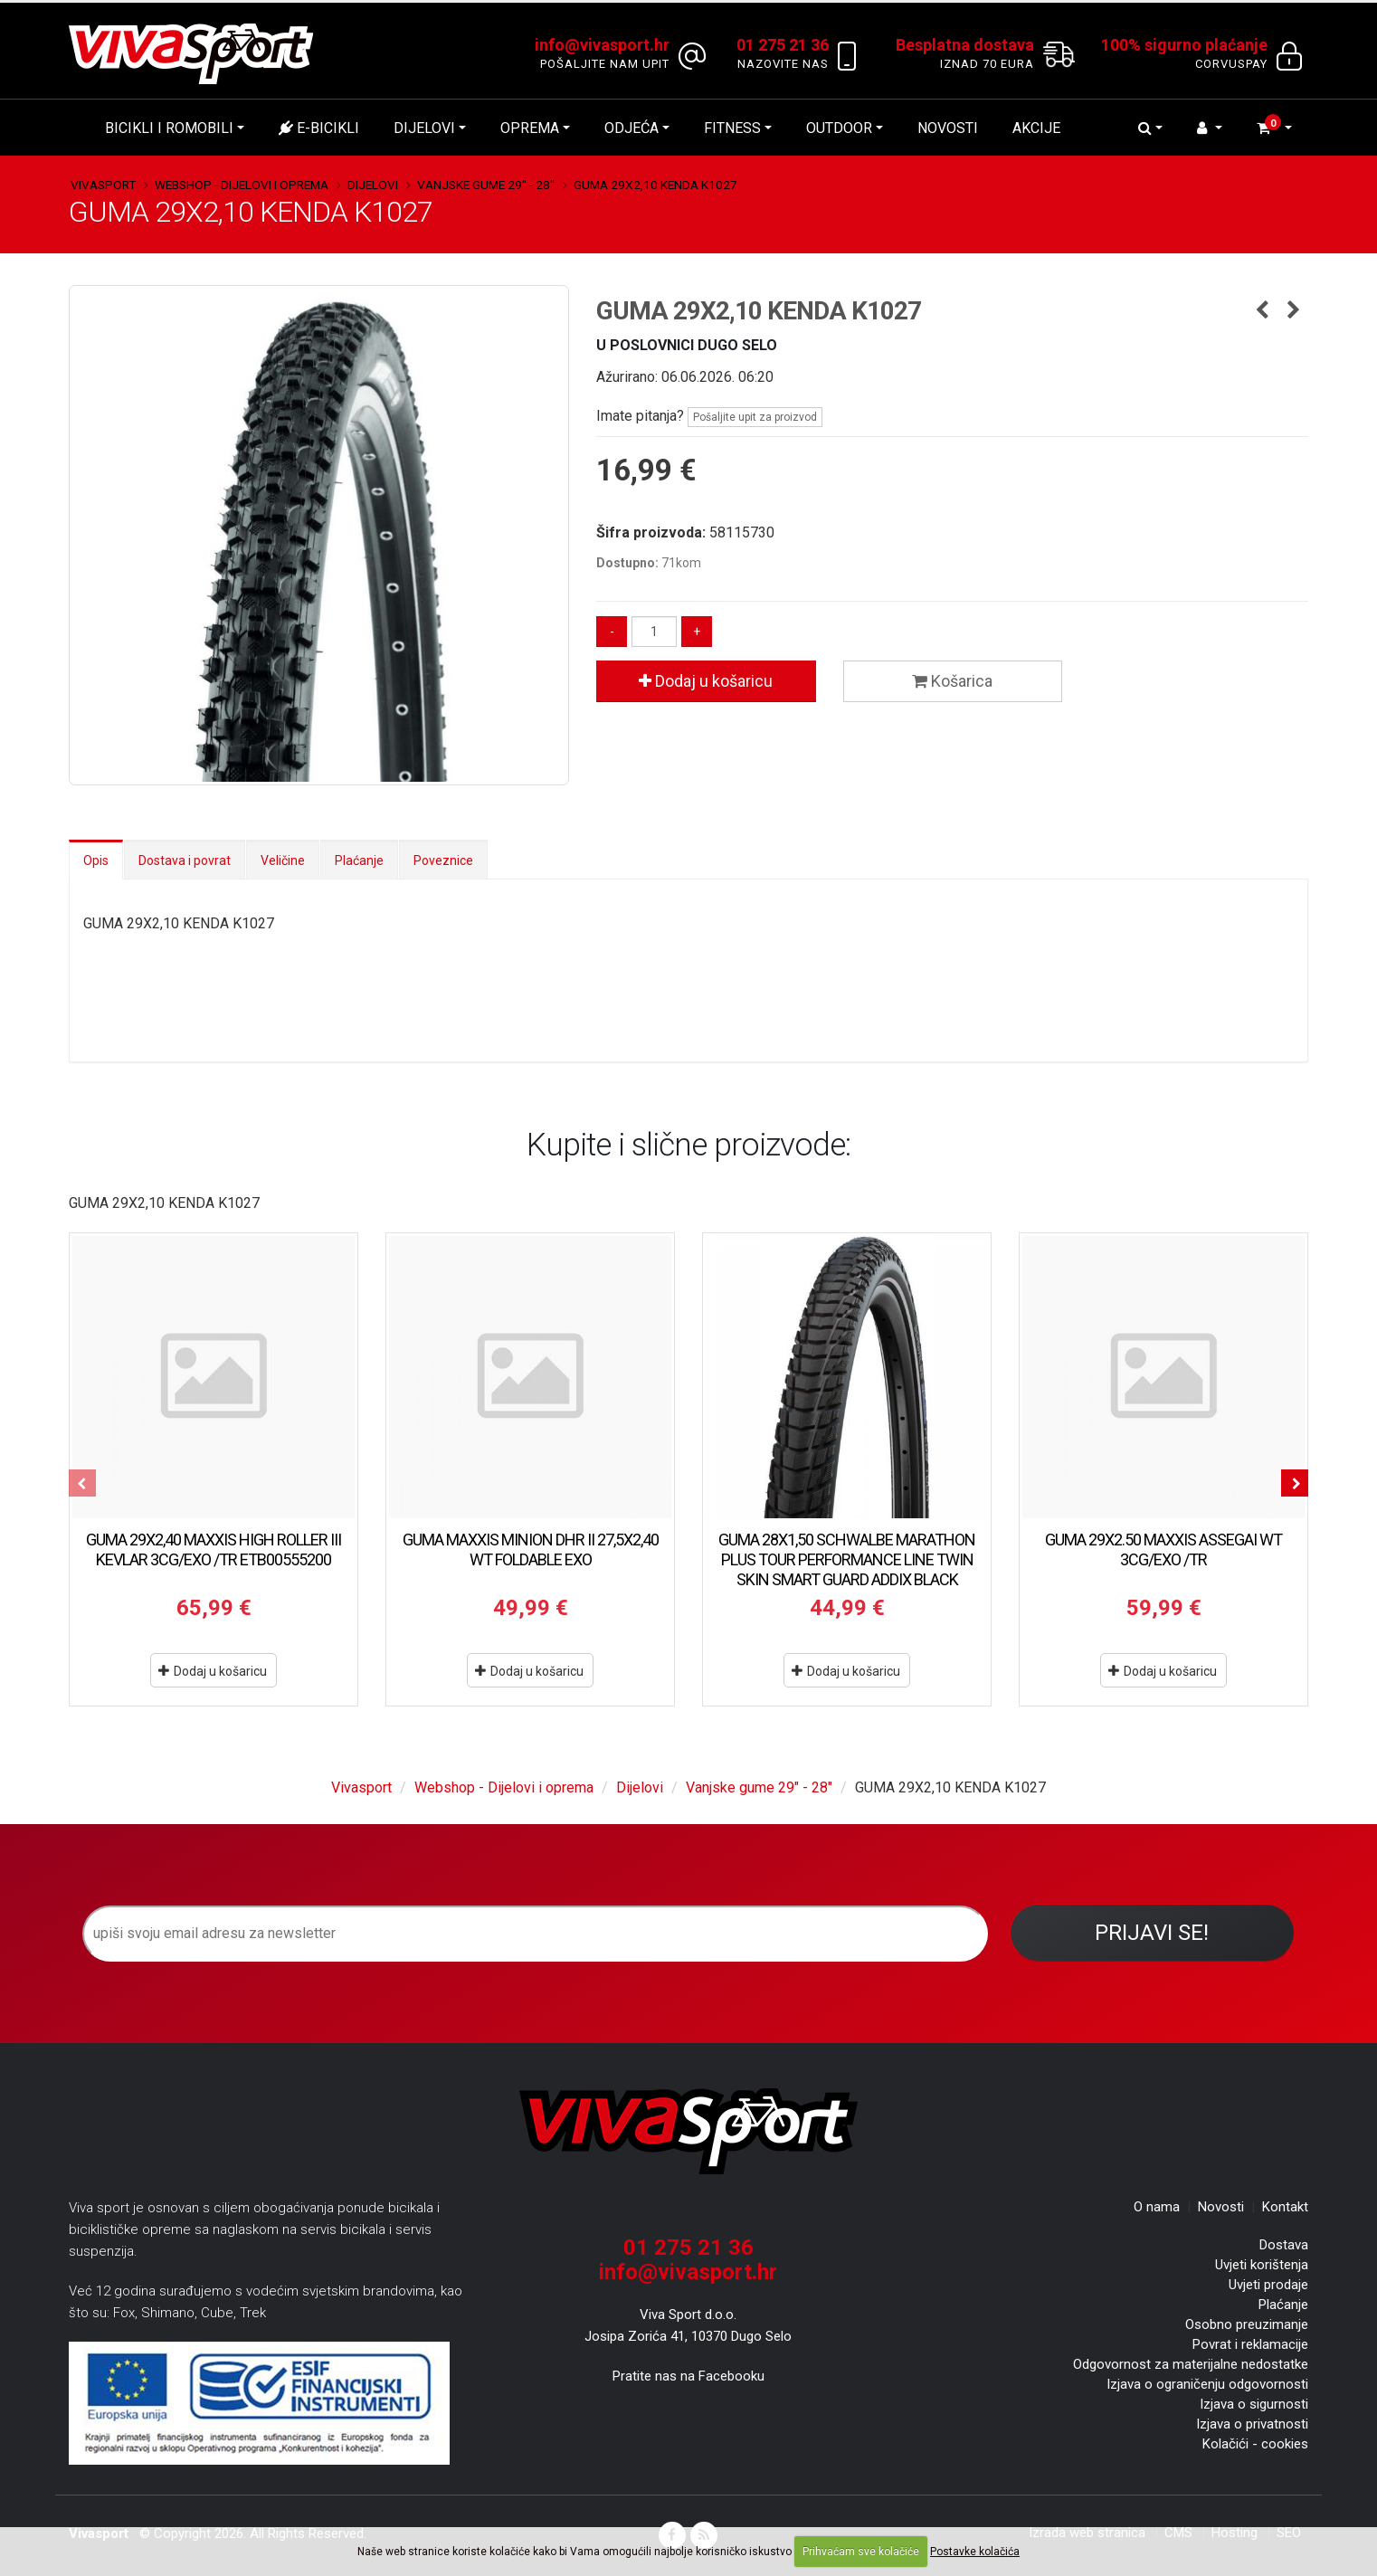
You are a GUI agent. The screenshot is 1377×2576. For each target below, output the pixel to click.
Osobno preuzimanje (1246, 2324)
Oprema (529, 128)
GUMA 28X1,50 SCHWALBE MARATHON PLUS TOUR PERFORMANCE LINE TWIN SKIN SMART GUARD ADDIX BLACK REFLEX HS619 (846, 1569)
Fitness (732, 128)
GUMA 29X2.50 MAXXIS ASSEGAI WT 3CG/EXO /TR (1163, 1549)
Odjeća (631, 128)
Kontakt (1285, 2207)
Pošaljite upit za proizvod (755, 417)
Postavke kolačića (975, 2551)
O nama (1157, 2207)
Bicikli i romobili (169, 128)
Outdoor (839, 128)
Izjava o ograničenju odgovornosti (1207, 2384)
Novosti (947, 128)
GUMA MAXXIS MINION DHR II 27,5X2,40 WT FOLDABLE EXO (531, 1549)
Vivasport (103, 184)
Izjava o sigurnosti (1254, 2404)
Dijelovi (424, 128)
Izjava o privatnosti (1252, 2424)
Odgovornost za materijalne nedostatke (1190, 2364)
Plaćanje (359, 860)
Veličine (283, 860)
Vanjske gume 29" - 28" (486, 184)
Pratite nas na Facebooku (688, 2376)
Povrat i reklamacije (1250, 2344)
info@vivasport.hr (688, 2272)
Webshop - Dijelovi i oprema (241, 184)
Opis (96, 860)
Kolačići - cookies (1255, 2444)
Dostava (1283, 2245)
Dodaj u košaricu (706, 680)
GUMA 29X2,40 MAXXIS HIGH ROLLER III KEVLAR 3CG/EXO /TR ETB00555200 (213, 1549)
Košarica (952, 680)
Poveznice (443, 860)
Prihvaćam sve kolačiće (860, 2551)
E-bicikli (319, 128)
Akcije (1036, 128)
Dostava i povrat (184, 860)
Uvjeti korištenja (1261, 2265)
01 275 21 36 (688, 2247)
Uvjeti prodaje (1268, 2285)
